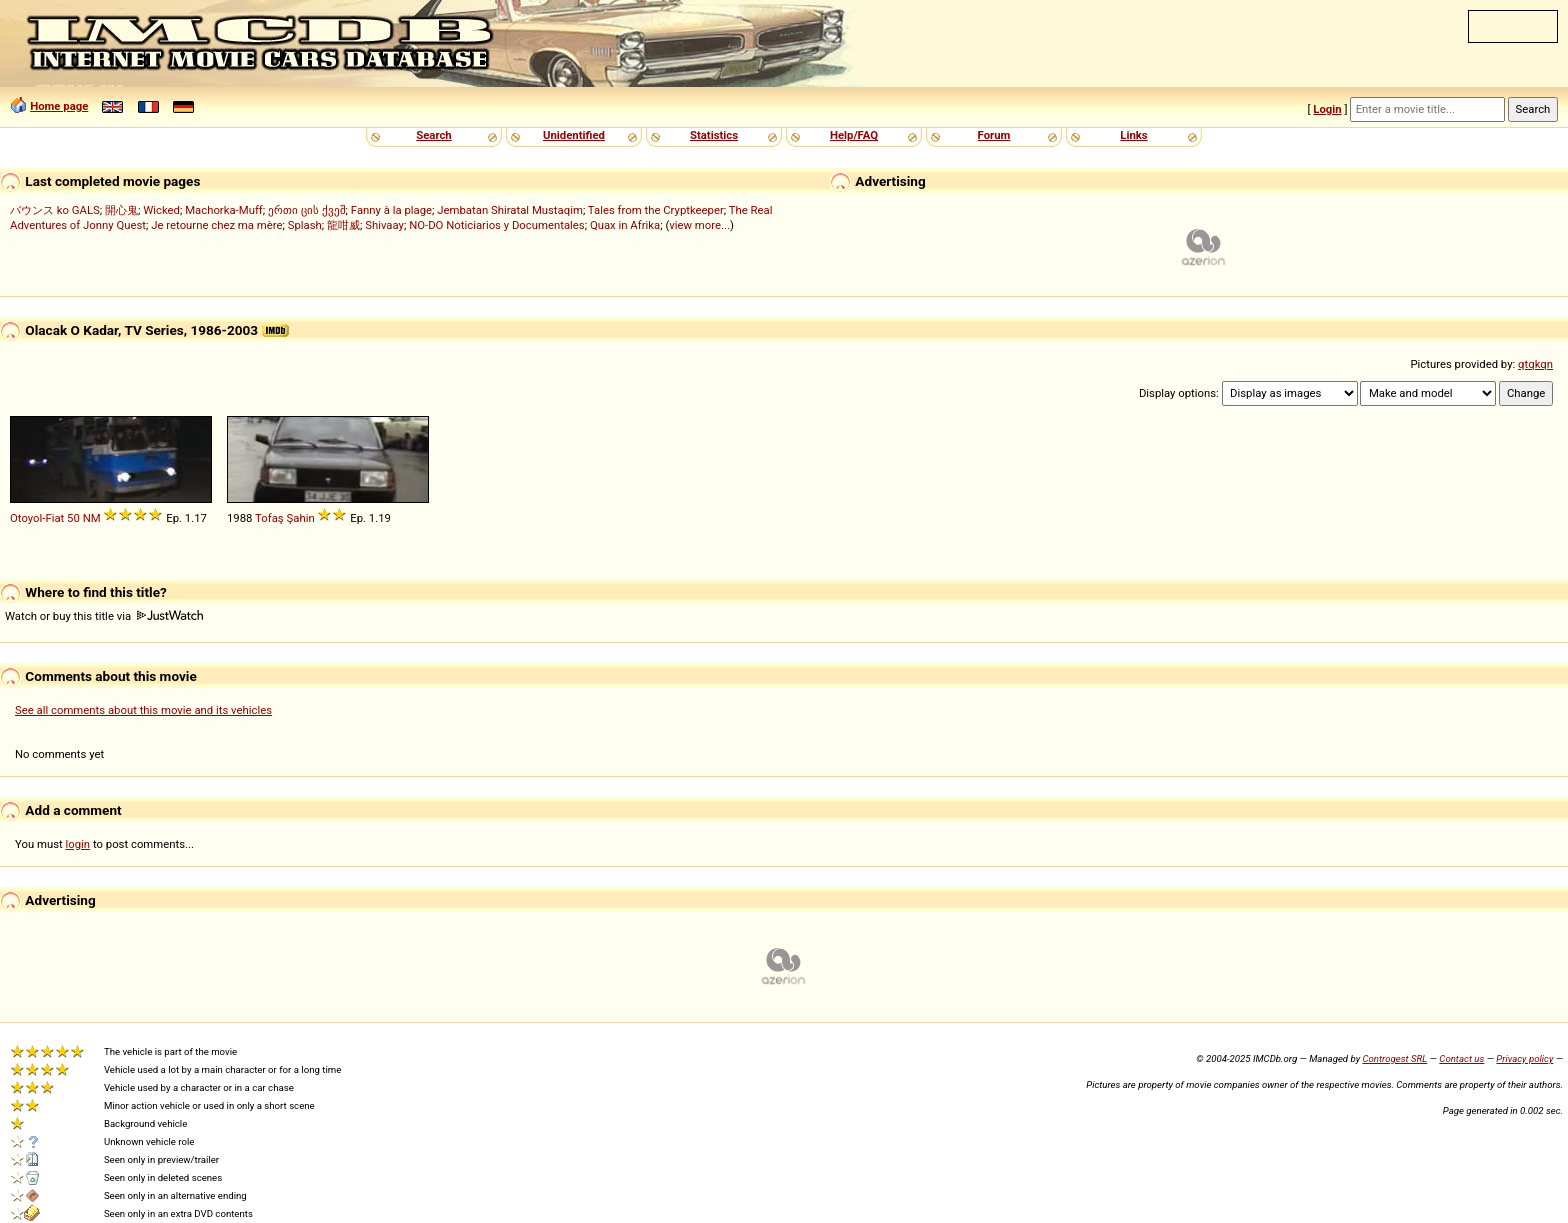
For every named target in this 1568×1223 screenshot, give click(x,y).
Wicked (161, 210)
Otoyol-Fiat (37, 518)
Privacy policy (1524, 1058)
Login (1327, 109)
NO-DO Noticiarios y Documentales (497, 225)
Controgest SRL (1394, 1058)
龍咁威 (343, 225)
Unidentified (574, 135)
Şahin (301, 518)
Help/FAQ (854, 135)
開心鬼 (121, 210)
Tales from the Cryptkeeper (656, 210)
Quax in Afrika (625, 225)
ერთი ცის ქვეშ (307, 210)
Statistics (714, 135)
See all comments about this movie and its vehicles (143, 710)
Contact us (1461, 1058)
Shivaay (384, 225)
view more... (699, 225)
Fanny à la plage (391, 210)
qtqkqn (1535, 364)
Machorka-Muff (224, 210)
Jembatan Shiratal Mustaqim (510, 210)
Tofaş (269, 518)
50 (73, 518)
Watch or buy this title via (104, 616)
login (78, 844)
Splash (305, 225)
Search (433, 135)
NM (92, 518)
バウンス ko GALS (55, 210)
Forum (994, 135)
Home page (59, 106)
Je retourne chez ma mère (216, 225)
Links (1133, 135)
